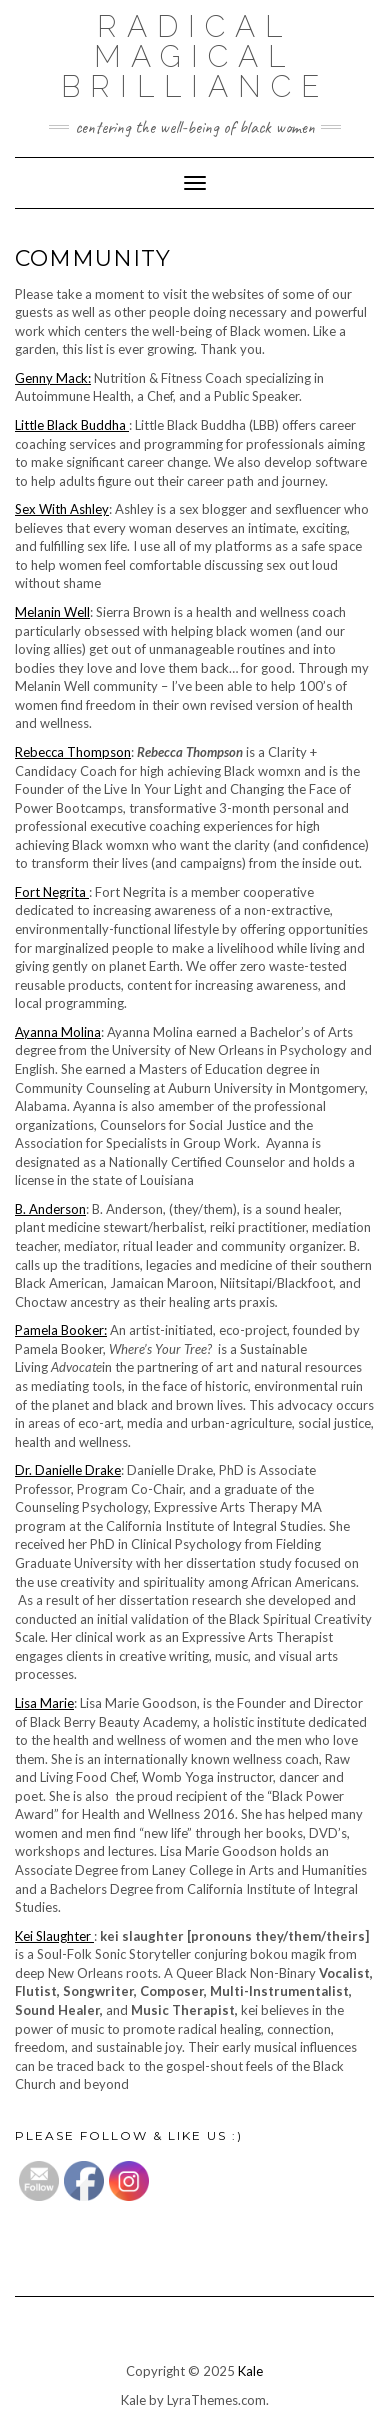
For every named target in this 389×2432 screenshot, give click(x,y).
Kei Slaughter (54, 1936)
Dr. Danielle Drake (68, 1470)
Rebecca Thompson (73, 752)
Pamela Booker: (61, 1330)
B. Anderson (50, 1209)
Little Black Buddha (72, 425)
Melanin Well (52, 612)
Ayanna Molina (58, 1032)
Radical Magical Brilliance (195, 56)
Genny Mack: (53, 378)
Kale (250, 2371)
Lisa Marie (44, 1703)
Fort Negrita (52, 892)
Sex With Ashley (62, 509)
